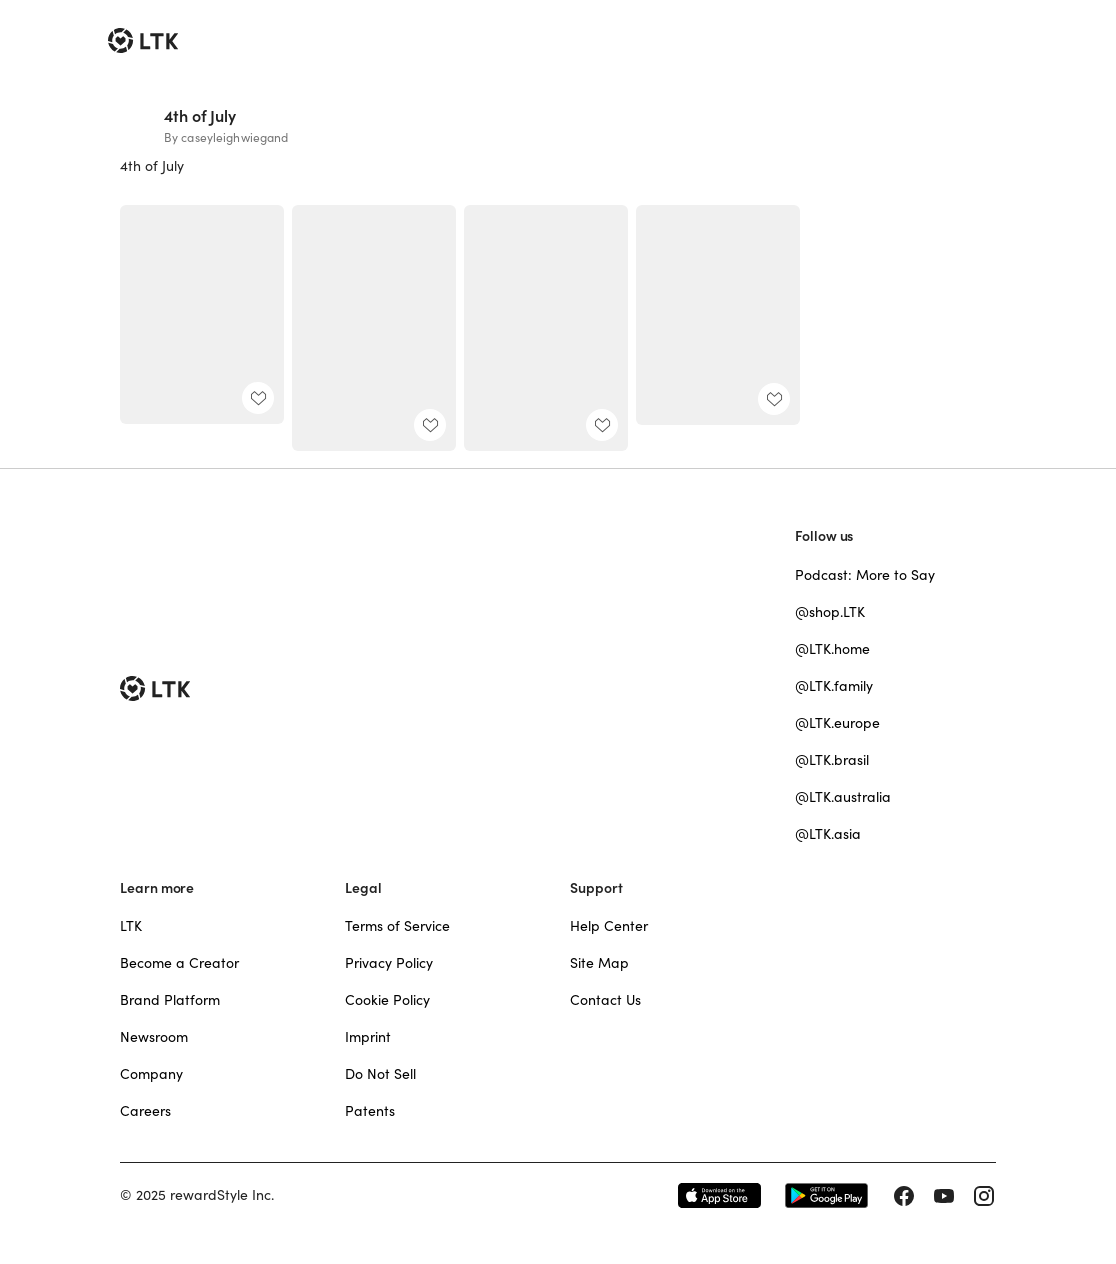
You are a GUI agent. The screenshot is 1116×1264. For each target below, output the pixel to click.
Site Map (599, 963)
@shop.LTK (830, 612)
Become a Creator (179, 963)
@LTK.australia (843, 797)
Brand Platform (170, 1000)
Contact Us (605, 1000)
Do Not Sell (380, 1074)
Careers (145, 1111)
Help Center (609, 926)
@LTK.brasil (832, 760)
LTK (131, 926)
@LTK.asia (828, 834)
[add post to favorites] (258, 398)
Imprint (368, 1037)
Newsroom (154, 1037)
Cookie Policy (387, 1000)
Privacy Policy (389, 963)
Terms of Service (397, 926)
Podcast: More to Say (865, 575)
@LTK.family (834, 686)
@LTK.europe (837, 723)
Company (151, 1074)
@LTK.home (832, 649)
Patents (370, 1111)
